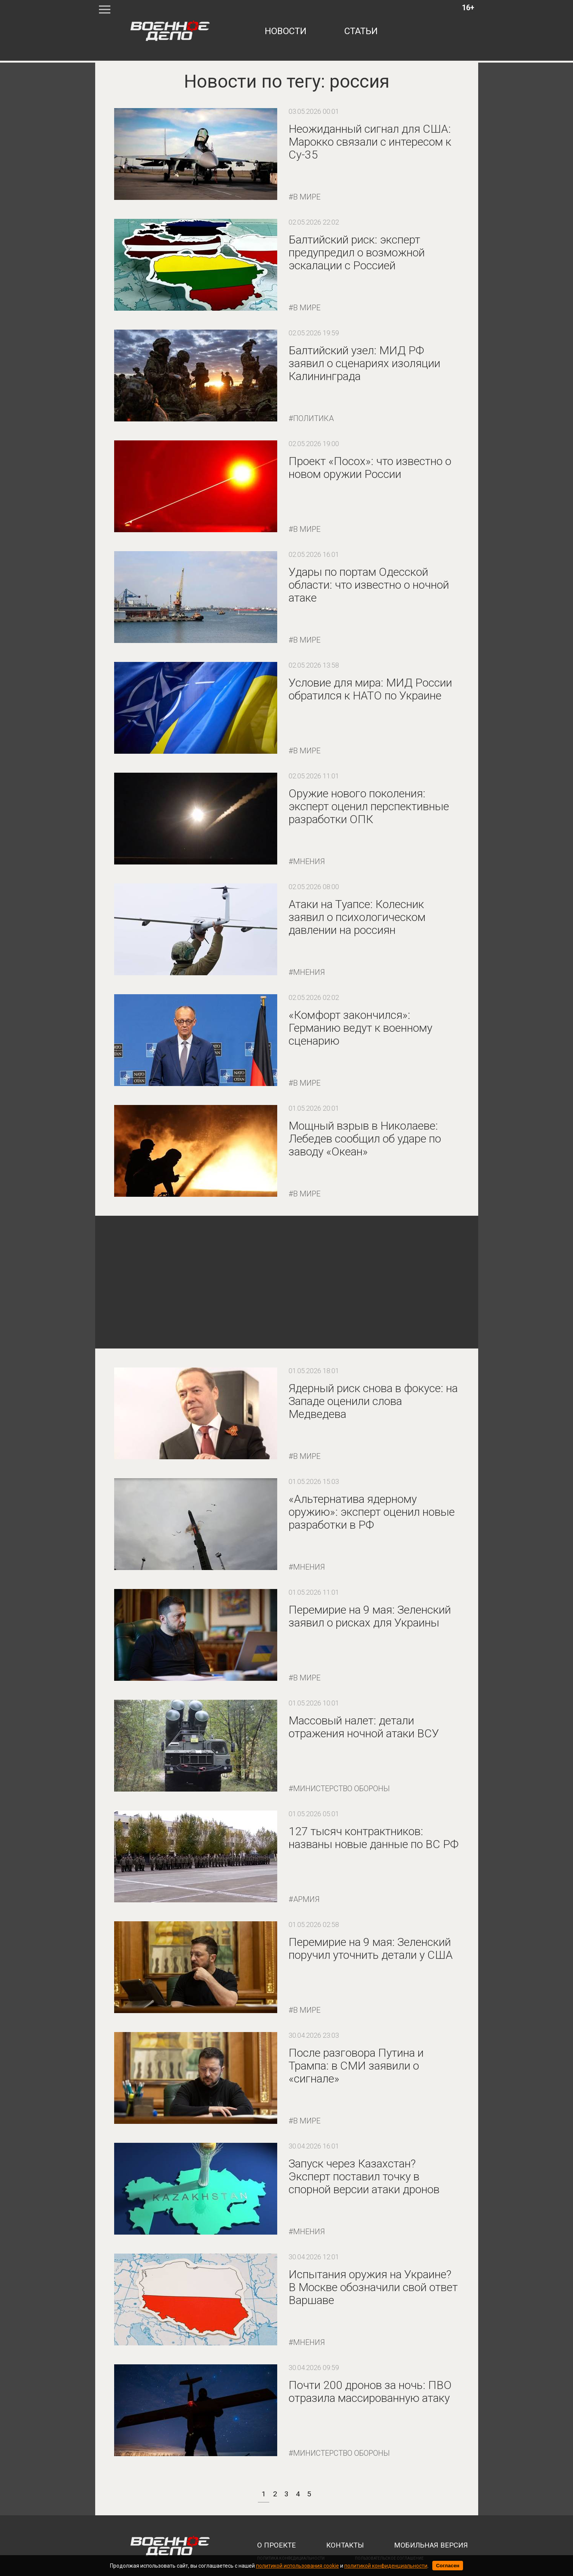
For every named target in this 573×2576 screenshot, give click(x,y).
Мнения (309, 861)
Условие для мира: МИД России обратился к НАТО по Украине (370, 689)
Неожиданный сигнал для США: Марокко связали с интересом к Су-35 (370, 141)
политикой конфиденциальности (385, 2566)
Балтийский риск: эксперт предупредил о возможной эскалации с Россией (357, 252)
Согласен (448, 2565)
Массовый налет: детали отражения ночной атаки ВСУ (364, 1727)
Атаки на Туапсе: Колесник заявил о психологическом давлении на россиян (357, 917)
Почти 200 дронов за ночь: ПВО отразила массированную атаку (370, 2391)
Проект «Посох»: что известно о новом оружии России (370, 467)
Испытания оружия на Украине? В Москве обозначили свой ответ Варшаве (373, 2287)
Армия (306, 1899)
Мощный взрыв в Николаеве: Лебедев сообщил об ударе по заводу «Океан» (365, 1138)
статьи (361, 31)
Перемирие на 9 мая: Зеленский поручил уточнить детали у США (371, 1948)
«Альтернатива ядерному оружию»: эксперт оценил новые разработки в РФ (372, 1511)
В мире (306, 197)
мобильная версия (431, 2545)
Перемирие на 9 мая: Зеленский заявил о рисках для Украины (370, 1616)
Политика (313, 418)
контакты (345, 2545)
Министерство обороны (341, 1788)
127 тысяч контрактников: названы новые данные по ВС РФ (373, 1838)
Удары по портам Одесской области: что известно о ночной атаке (369, 584)
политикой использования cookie (297, 2566)
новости (285, 31)
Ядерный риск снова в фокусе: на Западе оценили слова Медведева (373, 1401)
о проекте (276, 2545)
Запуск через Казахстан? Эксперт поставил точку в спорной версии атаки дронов (364, 2176)
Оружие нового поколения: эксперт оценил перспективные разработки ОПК (369, 806)
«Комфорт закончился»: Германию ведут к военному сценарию (360, 1027)
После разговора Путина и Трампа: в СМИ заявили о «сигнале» (356, 2065)
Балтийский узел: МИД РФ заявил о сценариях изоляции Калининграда (364, 363)
